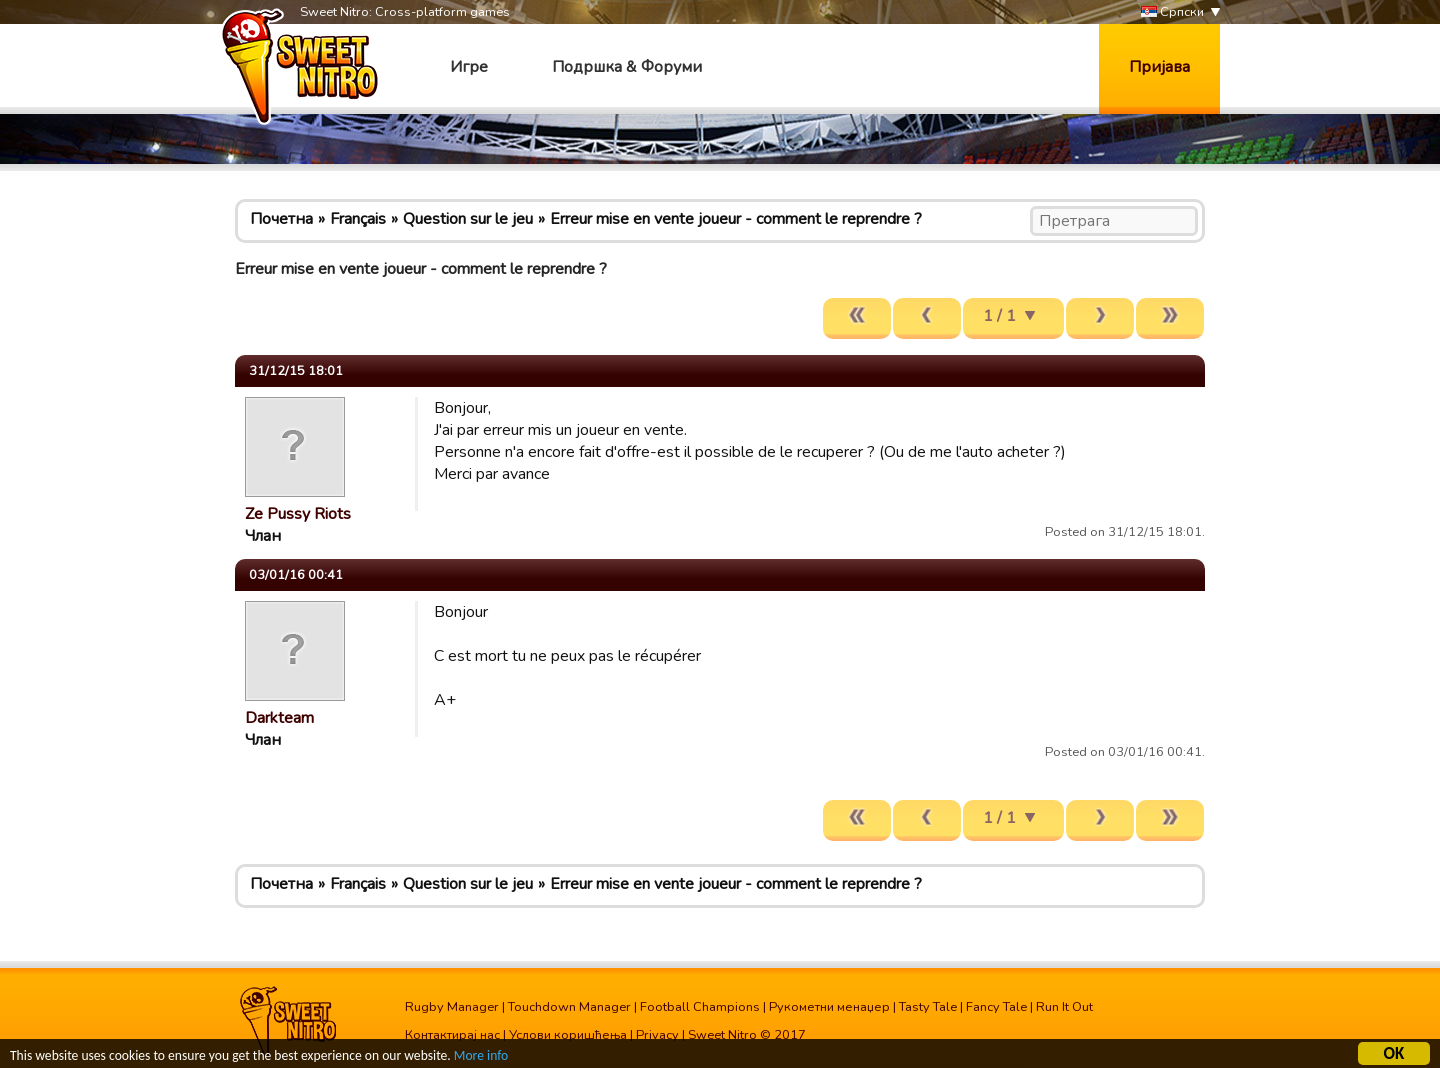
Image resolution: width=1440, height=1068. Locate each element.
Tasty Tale (928, 1007)
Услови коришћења (568, 1035)
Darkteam (279, 718)
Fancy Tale (996, 1007)
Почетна (281, 219)
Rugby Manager (452, 1007)
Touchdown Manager (569, 1007)
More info (481, 1056)
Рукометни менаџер (829, 1007)
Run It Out (1064, 1007)
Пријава (1159, 67)
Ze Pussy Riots (298, 514)
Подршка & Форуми (627, 67)
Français (358, 219)
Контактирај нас (452, 1035)
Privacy (657, 1035)
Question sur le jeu (468, 219)
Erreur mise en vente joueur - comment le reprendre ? (736, 219)
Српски (1172, 12)
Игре (469, 67)
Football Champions (700, 1007)
